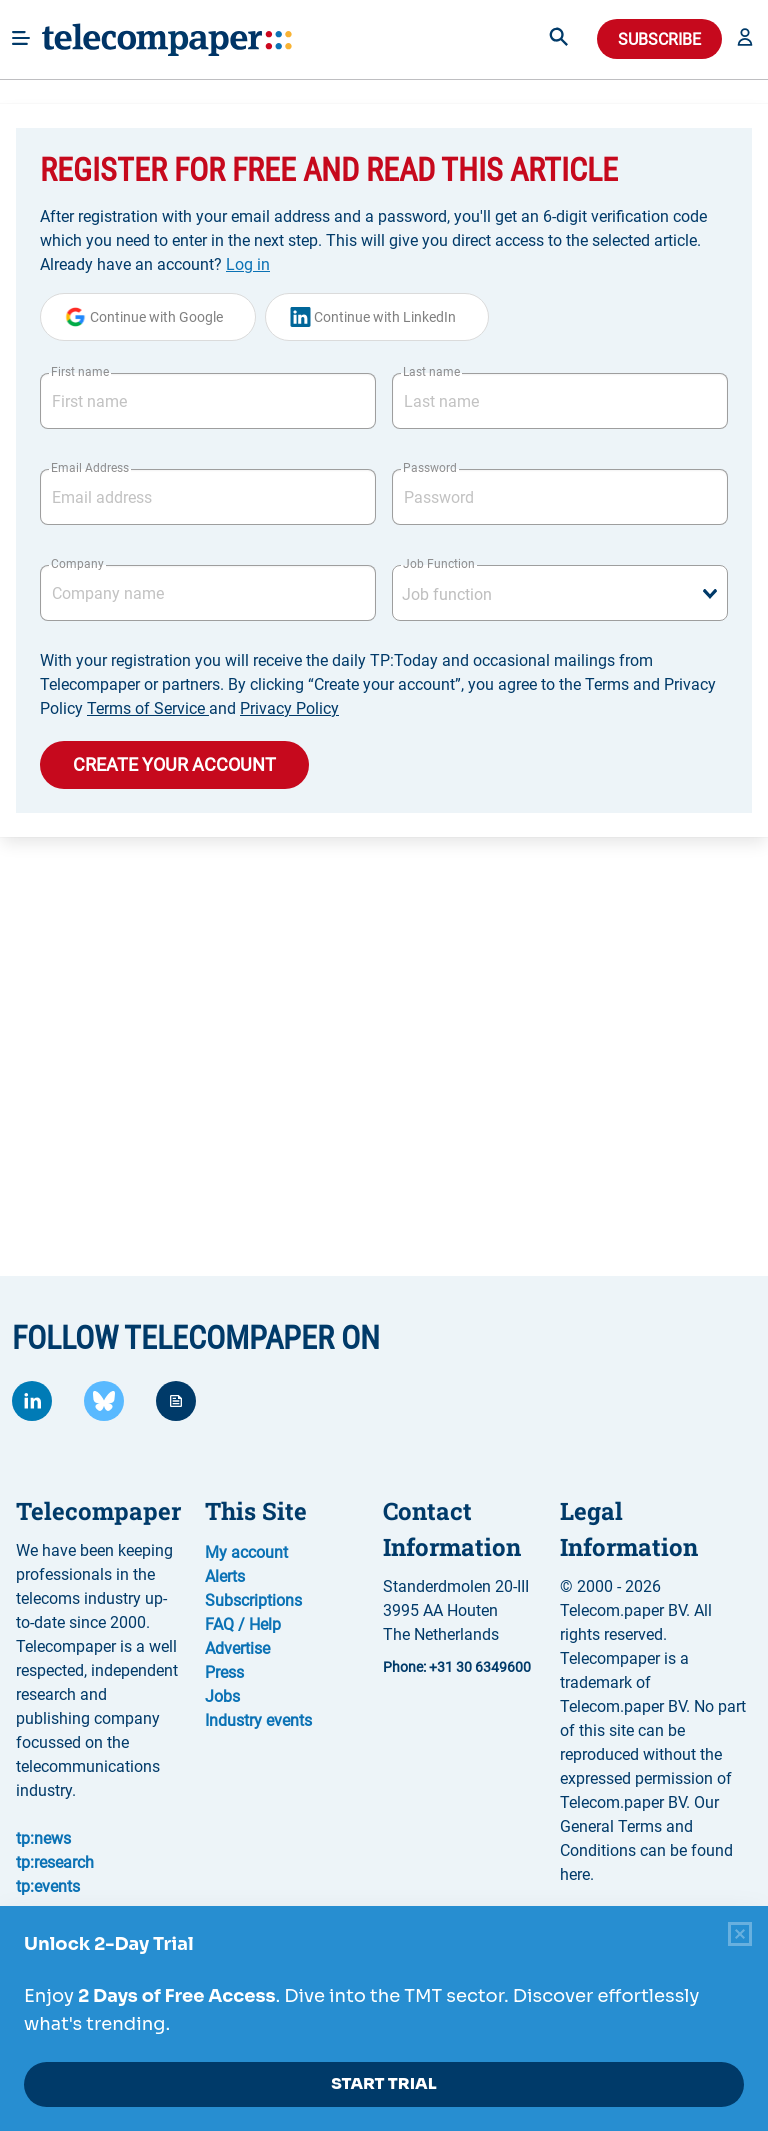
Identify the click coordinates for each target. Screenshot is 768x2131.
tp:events (48, 1886)
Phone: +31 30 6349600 (457, 1667)
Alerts (225, 1576)
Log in (248, 264)
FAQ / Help (243, 1624)
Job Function (439, 564)
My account (246, 1552)
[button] (745, 39)
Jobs (222, 1696)
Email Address (90, 468)
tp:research (55, 1862)
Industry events (258, 1720)
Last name (431, 372)
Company (77, 564)
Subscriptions (253, 1600)
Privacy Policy (289, 708)
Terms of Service (148, 708)
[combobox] (560, 593)
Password (430, 468)
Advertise (237, 1648)
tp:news (43, 1838)
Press (224, 1672)
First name (80, 372)
